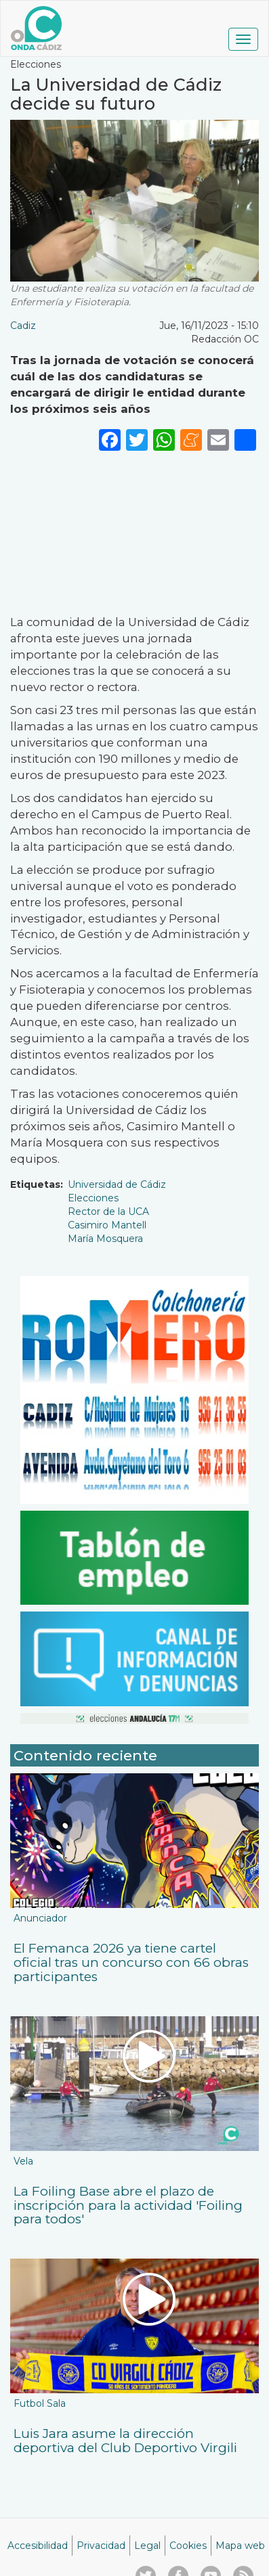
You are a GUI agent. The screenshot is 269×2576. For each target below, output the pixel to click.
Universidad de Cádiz (117, 1184)
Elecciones (93, 1198)
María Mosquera (105, 1239)
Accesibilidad (37, 2545)
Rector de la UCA (108, 1211)
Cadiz (23, 325)
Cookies (188, 2545)
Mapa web (240, 2545)
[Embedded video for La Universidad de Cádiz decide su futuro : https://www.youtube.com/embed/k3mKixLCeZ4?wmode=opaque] (134, 530)
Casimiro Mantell (107, 1225)
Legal (147, 2545)
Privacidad (101, 2545)
